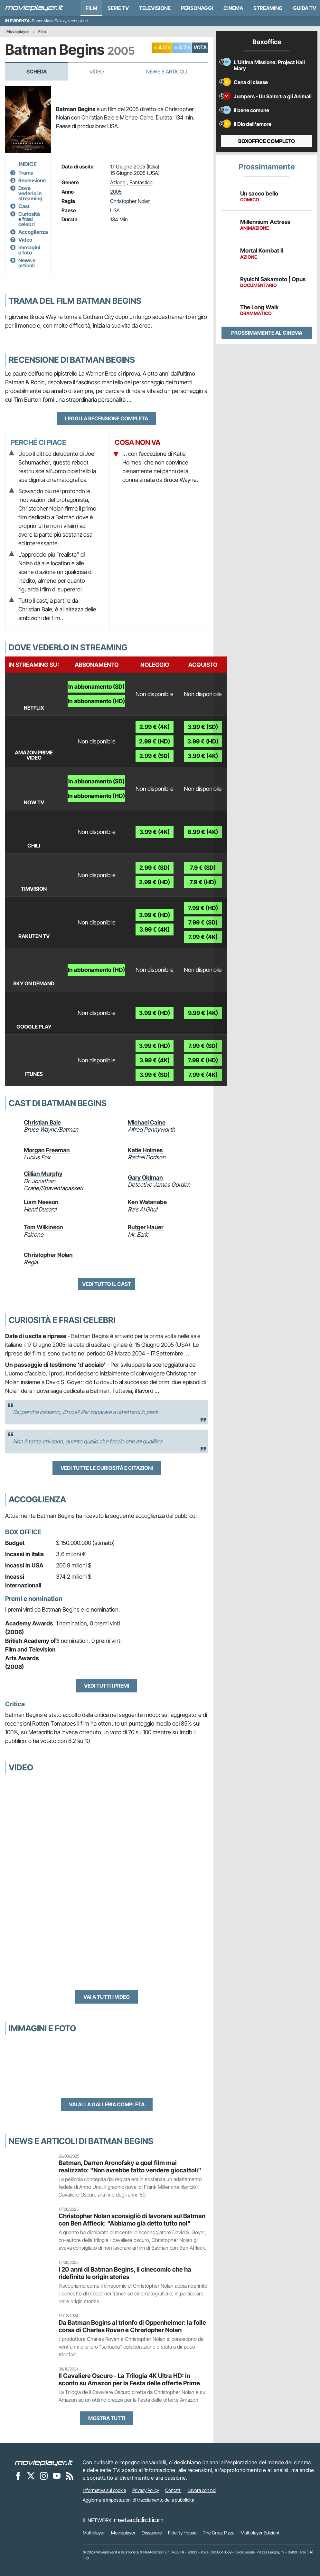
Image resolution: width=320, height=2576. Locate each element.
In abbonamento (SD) (96, 686)
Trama (25, 172)
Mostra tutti (106, 2418)
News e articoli (26, 263)
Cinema (233, 8)
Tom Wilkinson (43, 1227)
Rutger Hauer (146, 1227)
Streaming (268, 8)
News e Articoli (166, 71)
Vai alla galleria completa (107, 2104)
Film (91, 8)
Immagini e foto (29, 250)
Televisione (155, 8)
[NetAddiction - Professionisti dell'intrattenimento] (138, 2520)
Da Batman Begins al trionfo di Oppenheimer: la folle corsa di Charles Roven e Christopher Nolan (132, 2326)
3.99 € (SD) (203, 726)
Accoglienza (33, 232)
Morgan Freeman (47, 1150)
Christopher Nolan (130, 201)
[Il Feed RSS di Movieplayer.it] (69, 2475)
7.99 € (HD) (203, 908)
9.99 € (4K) (203, 1013)
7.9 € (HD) (203, 882)
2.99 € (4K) (154, 726)
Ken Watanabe (147, 1202)
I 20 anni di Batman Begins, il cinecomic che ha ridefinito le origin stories (125, 2273)
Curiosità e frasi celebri (29, 219)
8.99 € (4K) (203, 831)
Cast (24, 206)
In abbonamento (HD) (96, 701)
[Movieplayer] (44, 2462)
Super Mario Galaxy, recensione (60, 20)
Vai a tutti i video (106, 1997)
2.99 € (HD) (154, 741)
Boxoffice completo (266, 141)
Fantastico (141, 182)
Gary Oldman (145, 1177)
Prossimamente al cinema (266, 333)
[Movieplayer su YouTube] (56, 2475)
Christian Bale (42, 1122)
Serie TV (118, 8)
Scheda (36, 71)
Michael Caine (146, 1122)
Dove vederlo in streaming (30, 193)
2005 (116, 191)
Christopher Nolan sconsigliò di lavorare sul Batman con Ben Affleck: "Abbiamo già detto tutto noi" (132, 2219)
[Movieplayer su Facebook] (18, 2475)
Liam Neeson (41, 1202)
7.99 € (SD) (203, 922)
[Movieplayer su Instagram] (43, 2475)
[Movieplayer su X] (30, 2475)
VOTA (200, 47)
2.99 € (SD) (154, 755)
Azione (118, 182)
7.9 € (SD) (203, 867)
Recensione (32, 180)
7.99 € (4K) (203, 937)
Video (96, 71)
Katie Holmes (145, 1150)
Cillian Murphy (43, 1173)
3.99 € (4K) (203, 755)
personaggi (197, 8)
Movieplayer (17, 31)
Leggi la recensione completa (106, 418)
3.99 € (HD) (202, 741)
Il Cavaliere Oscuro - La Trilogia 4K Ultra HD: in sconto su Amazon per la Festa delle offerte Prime (129, 2379)
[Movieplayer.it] (34, 8)
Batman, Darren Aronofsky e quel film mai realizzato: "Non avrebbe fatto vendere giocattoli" (130, 2166)
